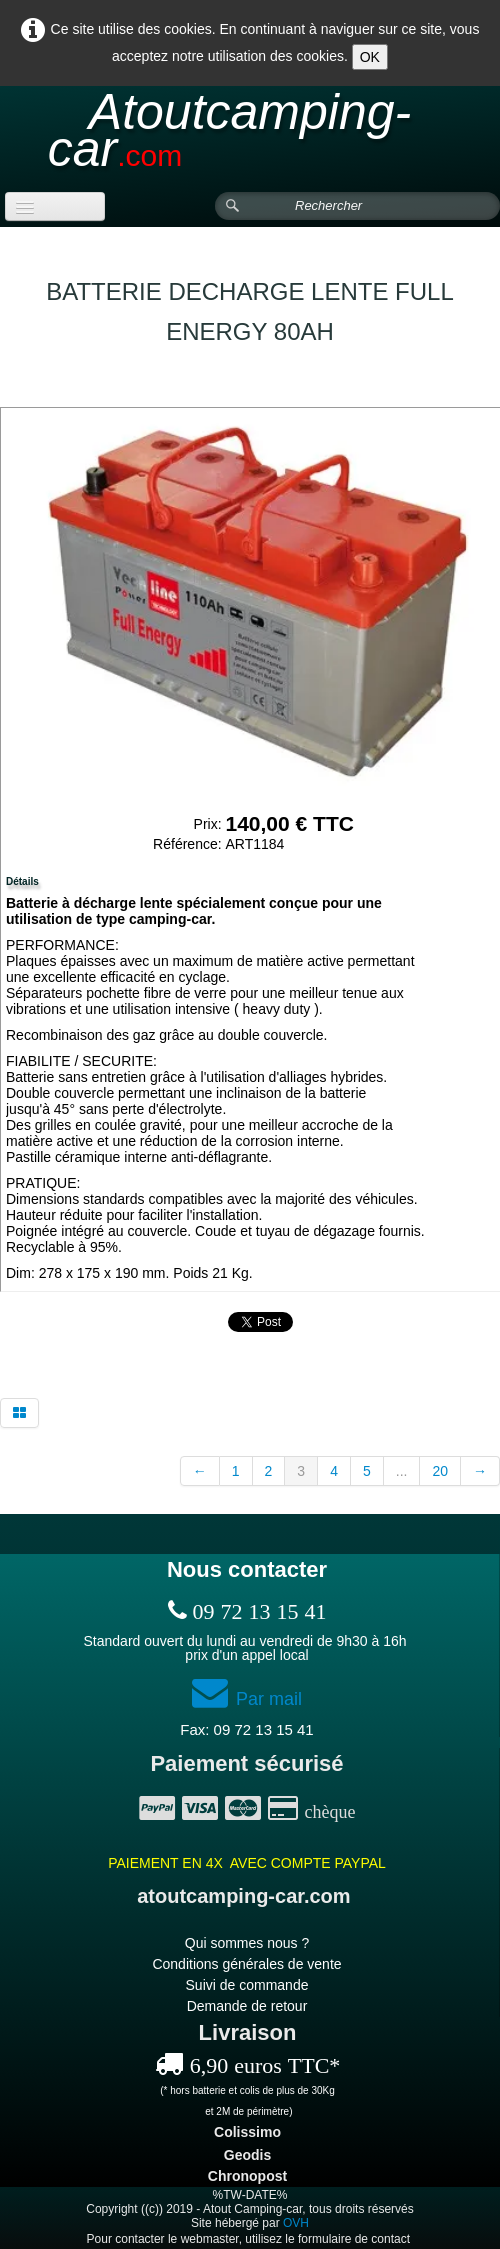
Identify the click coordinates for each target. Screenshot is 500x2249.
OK (370, 57)
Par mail (247, 1699)
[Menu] (55, 206)
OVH (296, 2223)
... (402, 1471)
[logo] (250, 139)
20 (440, 1471)
